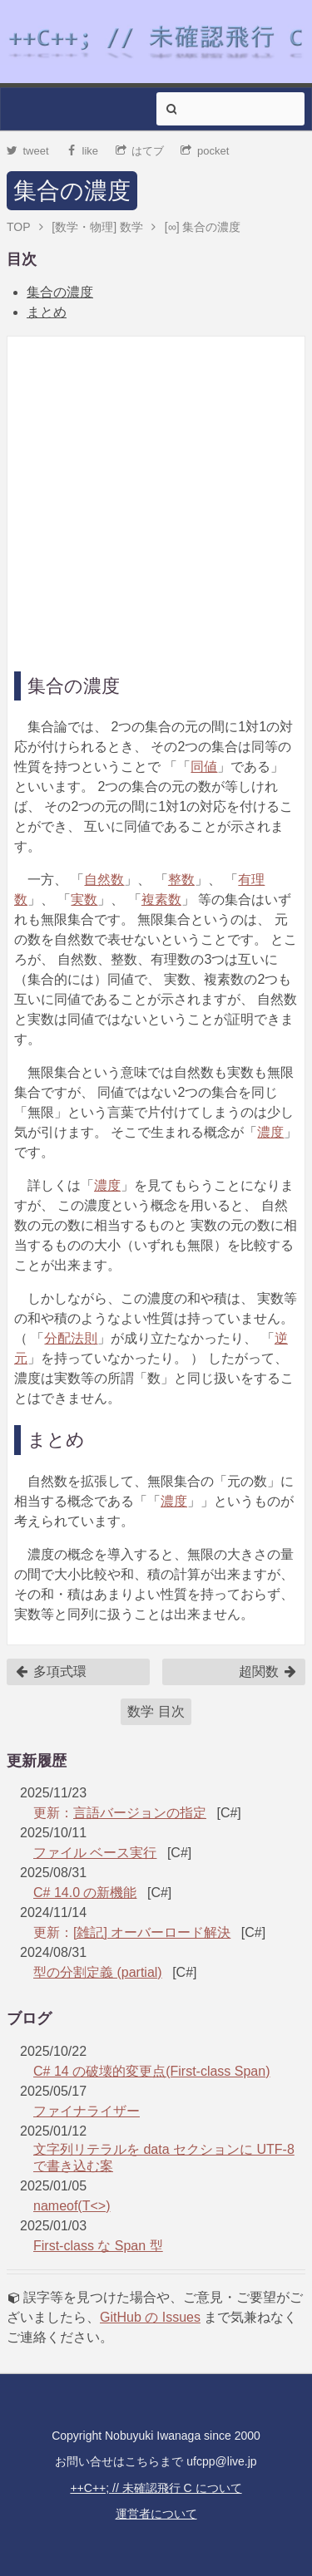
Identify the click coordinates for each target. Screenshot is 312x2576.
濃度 (270, 1132)
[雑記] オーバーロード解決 (151, 1932)
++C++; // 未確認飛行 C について (155, 2488)
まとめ (47, 312)
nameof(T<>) (71, 2206)
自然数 (104, 880)
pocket (205, 151)
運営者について (156, 2513)
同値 (204, 767)
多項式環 (51, 1672)
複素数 (161, 899)
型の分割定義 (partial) (97, 1972)
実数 (84, 899)
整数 (181, 880)
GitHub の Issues (150, 2317)
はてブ (140, 151)
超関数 (268, 1672)
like (82, 151)
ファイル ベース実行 (94, 1853)
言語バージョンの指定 (139, 1813)
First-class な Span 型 (98, 2246)
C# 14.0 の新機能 (84, 1892)
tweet (28, 151)
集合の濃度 (72, 191)
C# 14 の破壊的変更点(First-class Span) (151, 2071)
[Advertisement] (156, 499)
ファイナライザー (86, 2111)
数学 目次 (155, 1711)
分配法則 (70, 1338)
